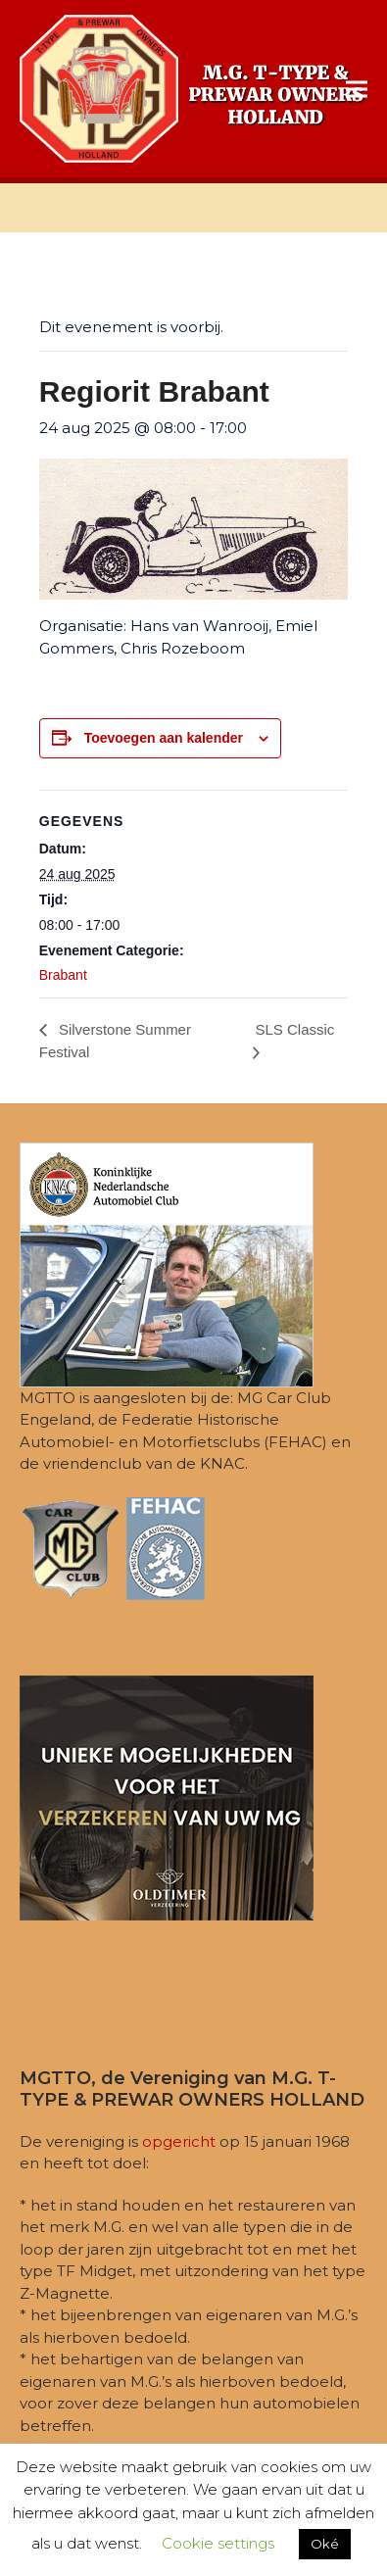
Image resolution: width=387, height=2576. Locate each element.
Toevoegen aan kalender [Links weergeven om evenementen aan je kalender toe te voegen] (163, 738)
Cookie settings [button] (218, 2543)
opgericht (179, 2141)
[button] (356, 88)
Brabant (63, 975)
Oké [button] (325, 2544)
